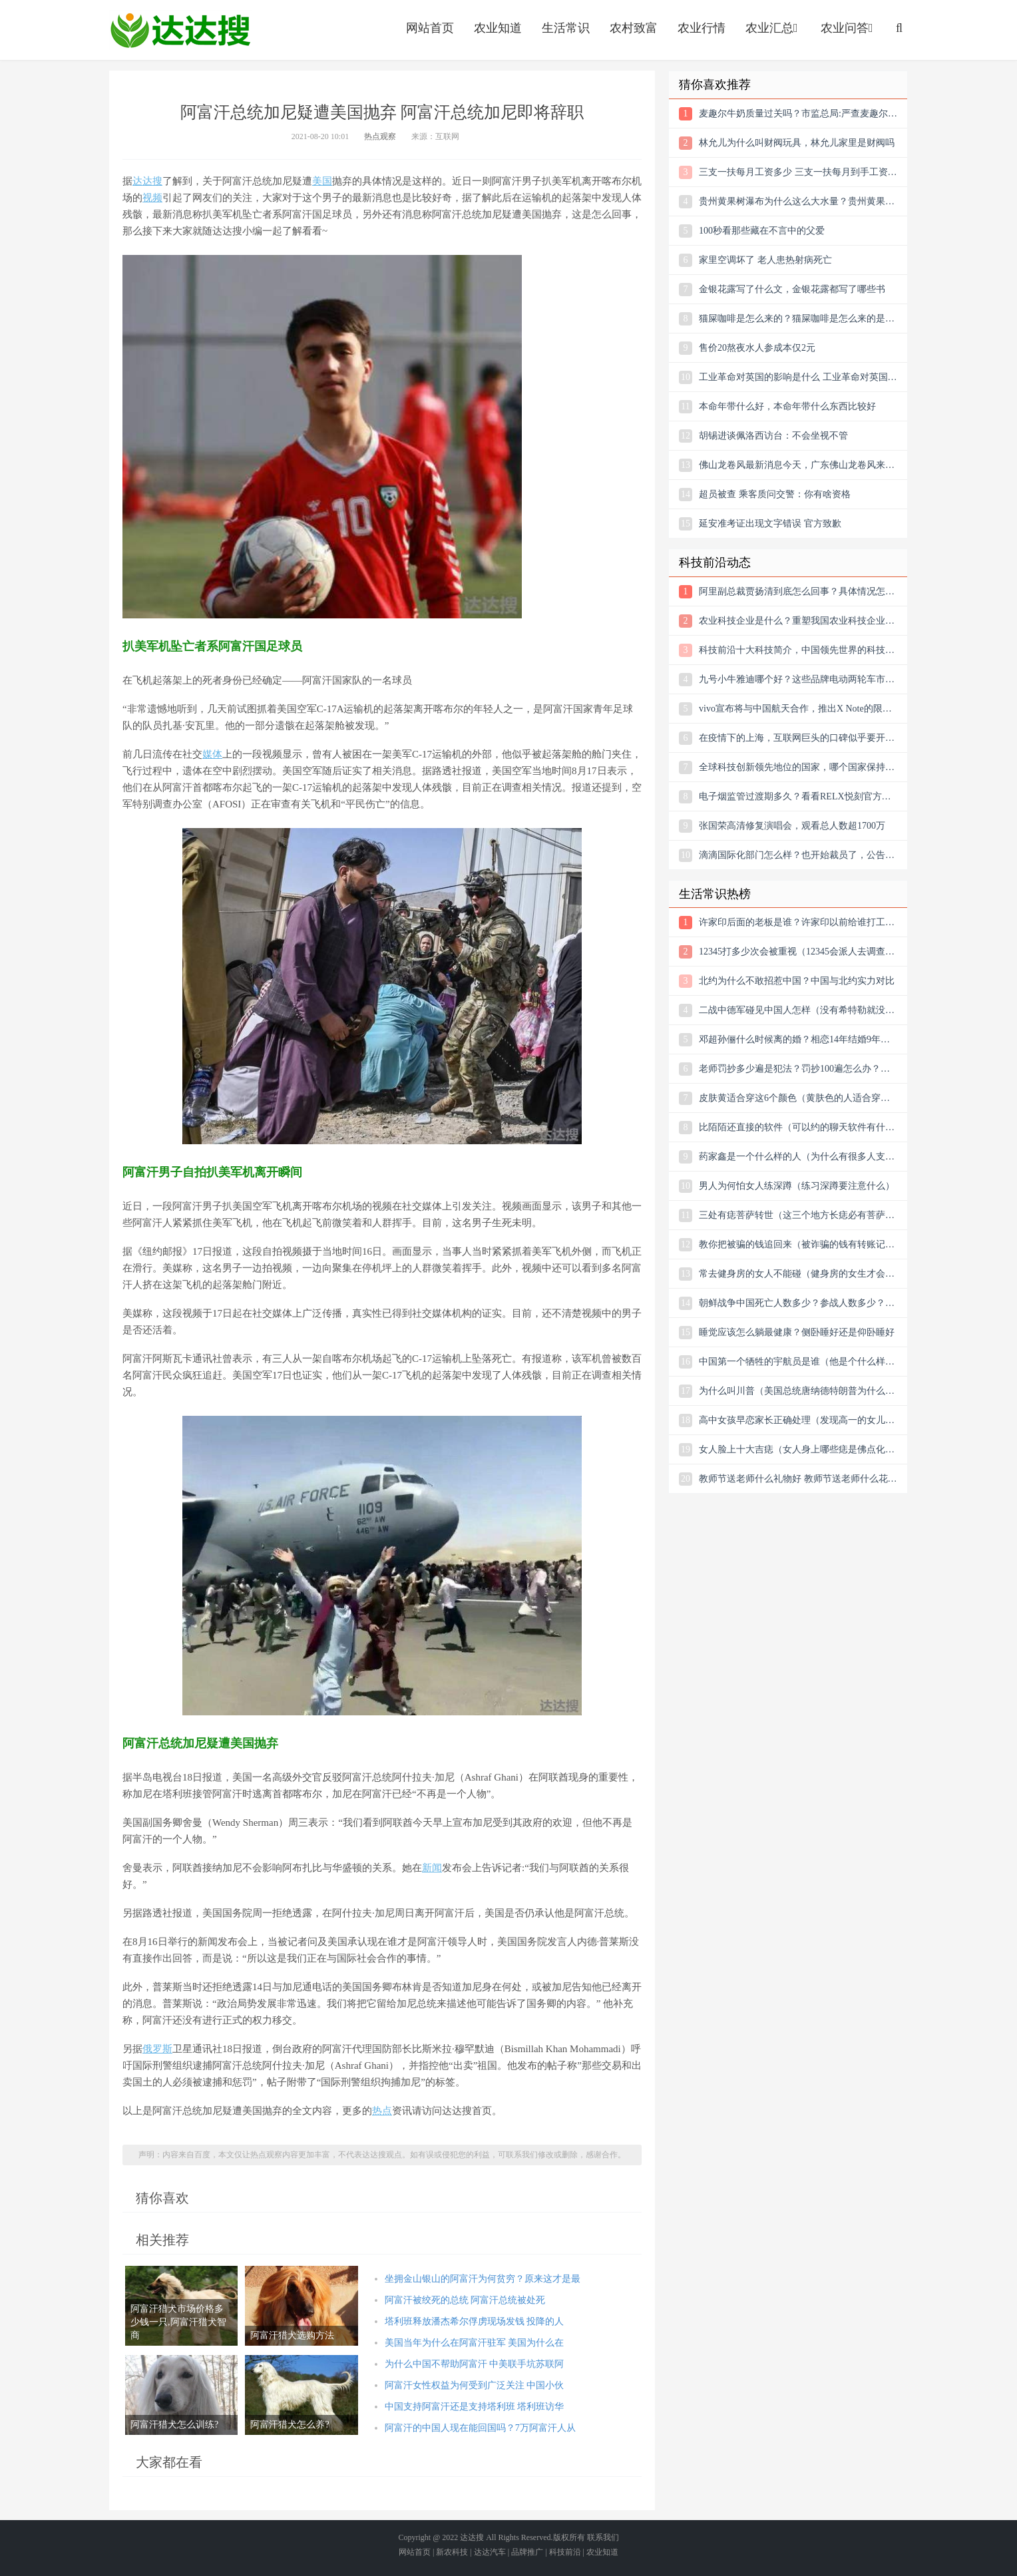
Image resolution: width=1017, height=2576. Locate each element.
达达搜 (147, 181)
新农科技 (452, 2552)
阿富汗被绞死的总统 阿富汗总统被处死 (465, 2300)
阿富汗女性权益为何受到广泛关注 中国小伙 (474, 2385)
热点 (382, 2110)
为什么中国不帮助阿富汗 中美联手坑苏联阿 (474, 2364)
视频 (152, 197)
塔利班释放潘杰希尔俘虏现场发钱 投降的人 (474, 2321)
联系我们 (603, 2537)
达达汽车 (490, 2552)
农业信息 (180, 30)
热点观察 (380, 136)
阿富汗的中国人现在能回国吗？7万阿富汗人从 (480, 2428)
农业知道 (498, 28)
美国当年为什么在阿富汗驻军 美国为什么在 (474, 2343)
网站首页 (430, 28)
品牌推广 (527, 2552)
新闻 (432, 1867)
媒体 (212, 754)
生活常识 (566, 28)
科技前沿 (565, 2552)
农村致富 (634, 28)
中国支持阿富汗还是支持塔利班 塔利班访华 (474, 2407)
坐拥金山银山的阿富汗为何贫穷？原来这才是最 (482, 2279)
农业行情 (701, 28)
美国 (322, 181)
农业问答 (848, 28)
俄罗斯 (157, 2048)
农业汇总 (773, 28)
